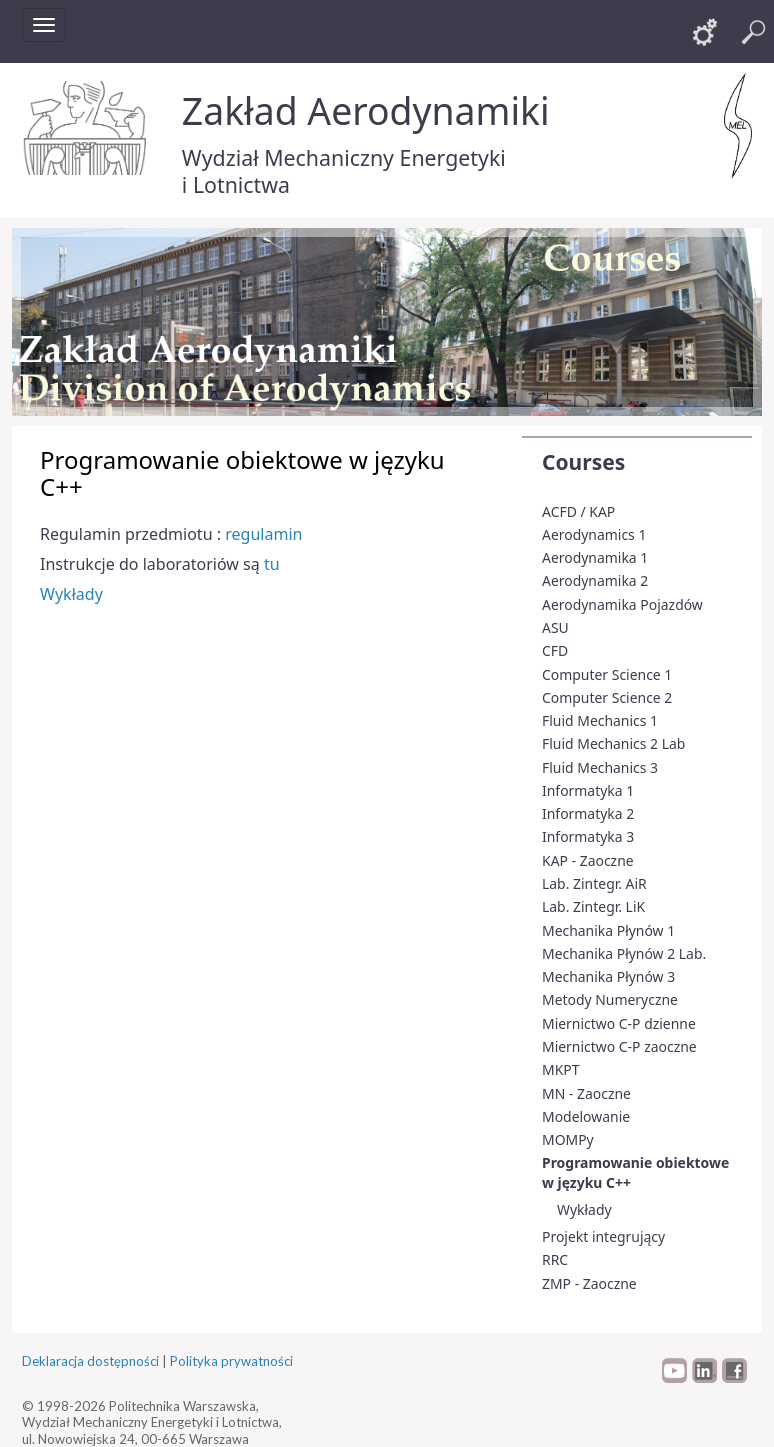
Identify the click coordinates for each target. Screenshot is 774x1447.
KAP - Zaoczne (588, 860)
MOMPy (568, 1139)
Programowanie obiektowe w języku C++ (635, 1172)
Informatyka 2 (588, 813)
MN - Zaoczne (586, 1093)
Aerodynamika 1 (595, 557)
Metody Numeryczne (610, 999)
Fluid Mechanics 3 (600, 767)
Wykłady (584, 1209)
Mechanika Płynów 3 (608, 976)
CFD (555, 650)
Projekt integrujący (603, 1236)
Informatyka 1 (588, 790)
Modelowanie (586, 1116)
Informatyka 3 (588, 836)
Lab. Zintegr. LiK (593, 906)
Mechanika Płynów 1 (608, 930)
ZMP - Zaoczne (589, 1283)
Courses (583, 462)
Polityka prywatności (231, 1361)
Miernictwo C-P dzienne (619, 1023)
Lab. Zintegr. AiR (594, 883)
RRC (555, 1259)
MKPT (560, 1069)
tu (272, 564)
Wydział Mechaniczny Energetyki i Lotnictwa (344, 171)
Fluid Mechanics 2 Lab (613, 743)
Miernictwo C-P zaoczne (619, 1046)
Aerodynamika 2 (595, 580)
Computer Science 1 (607, 674)
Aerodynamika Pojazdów (622, 604)
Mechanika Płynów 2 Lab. (624, 953)
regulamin (263, 534)
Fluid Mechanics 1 (600, 720)
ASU (555, 627)
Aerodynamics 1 (594, 534)
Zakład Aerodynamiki (366, 110)
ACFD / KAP (578, 511)
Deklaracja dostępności (90, 1361)
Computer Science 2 (607, 697)
